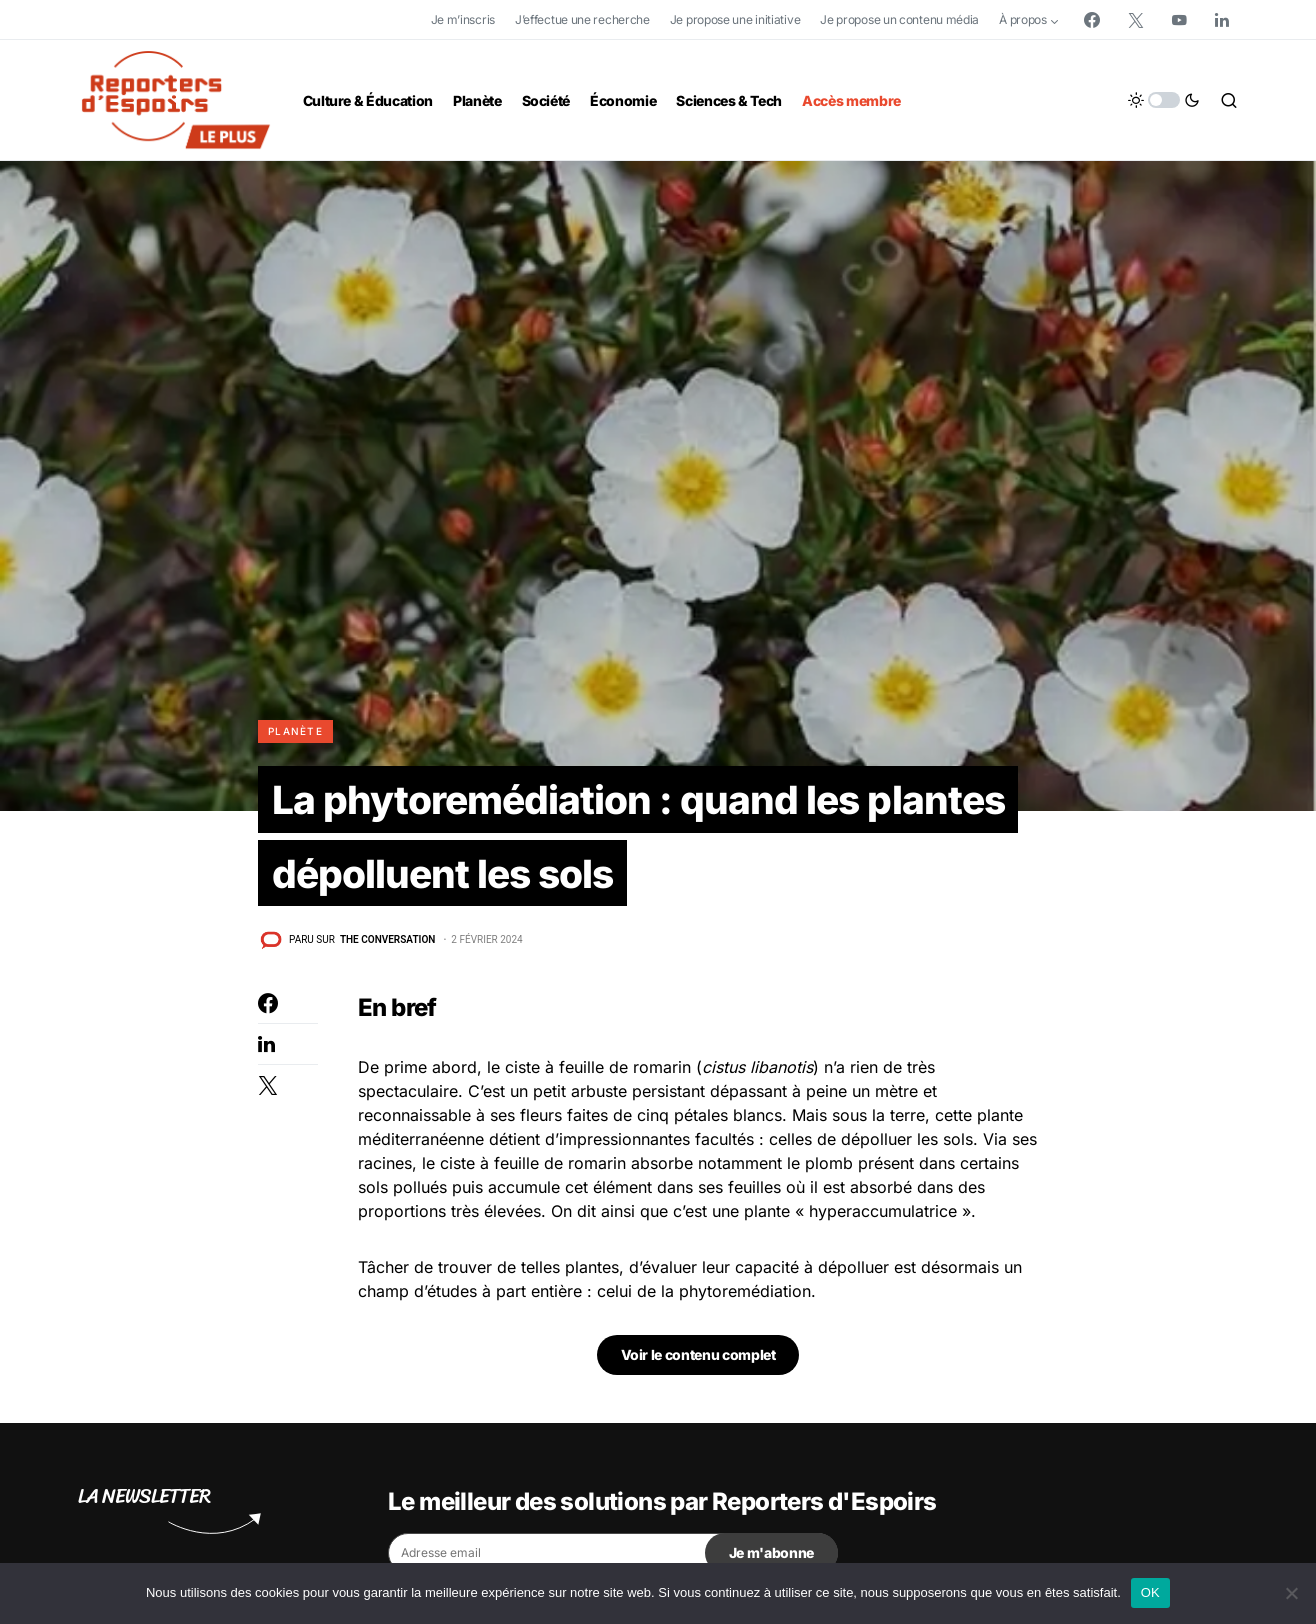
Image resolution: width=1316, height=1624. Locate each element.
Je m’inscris (463, 19)
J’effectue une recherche (582, 19)
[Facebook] (1092, 20)
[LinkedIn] (1222, 20)
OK (1150, 1592)
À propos (1023, 19)
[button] (1164, 100)
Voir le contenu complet (698, 1358)
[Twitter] (1136, 20)
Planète (295, 731)
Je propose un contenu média (899, 19)
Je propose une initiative (735, 19)
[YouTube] (1179, 20)
